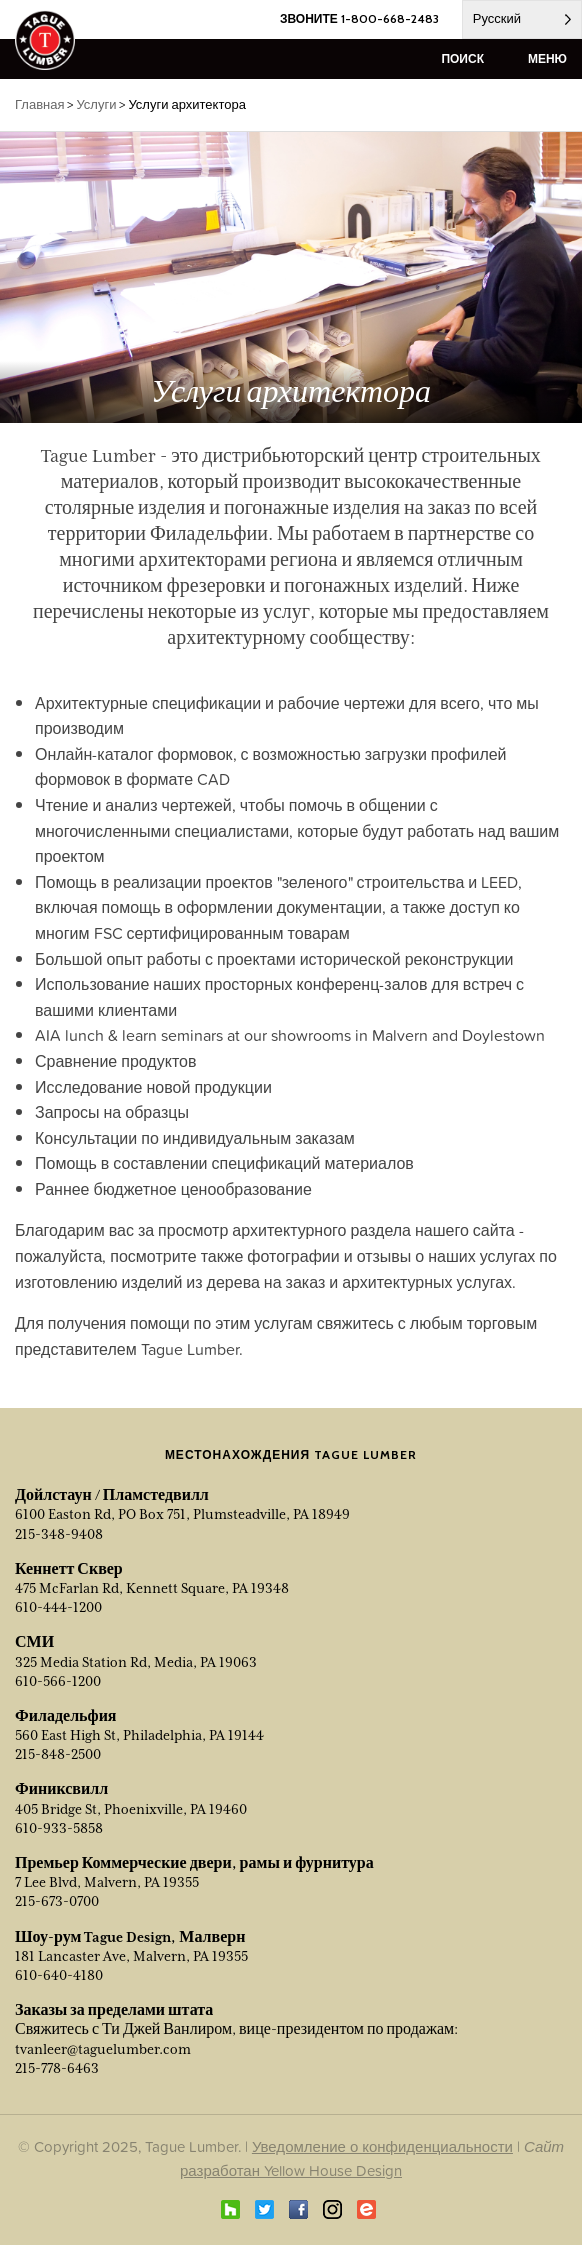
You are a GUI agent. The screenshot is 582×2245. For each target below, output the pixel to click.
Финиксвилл (61, 1789)
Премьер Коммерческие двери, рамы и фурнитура (194, 1863)
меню (547, 58)
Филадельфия (66, 1716)
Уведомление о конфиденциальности (382, 2146)
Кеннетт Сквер (69, 1569)
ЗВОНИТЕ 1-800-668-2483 (359, 18)
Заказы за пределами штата (114, 2010)
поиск (462, 58)
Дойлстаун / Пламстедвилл (112, 1495)
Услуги (96, 104)
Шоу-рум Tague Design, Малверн (130, 1937)
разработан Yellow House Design (291, 2170)
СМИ (34, 1642)
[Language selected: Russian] (522, 19)
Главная (39, 104)
